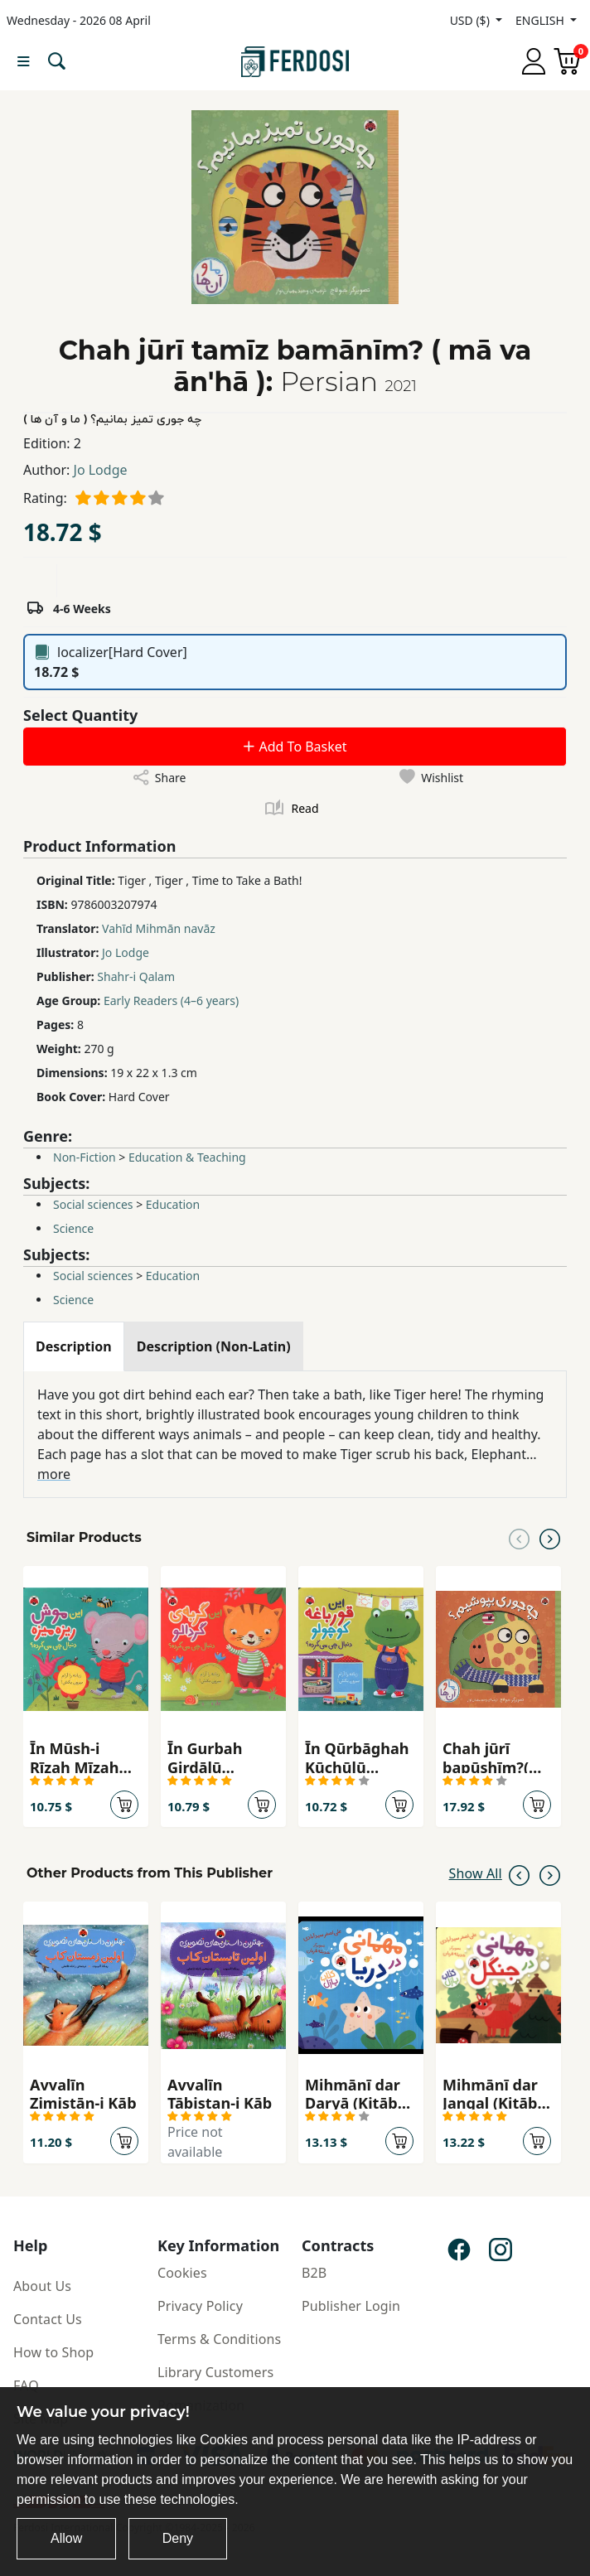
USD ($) (471, 20)
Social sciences (93, 1204)
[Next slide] (549, 1538)
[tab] (73, 1346)
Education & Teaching (187, 1157)
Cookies (182, 2273)
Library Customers (215, 2372)
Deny (177, 2538)
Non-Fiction (84, 1157)
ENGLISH (541, 20)
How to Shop (53, 2352)
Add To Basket (294, 746)
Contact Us (47, 2319)
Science (73, 1228)
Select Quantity (80, 715)
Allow (66, 2538)
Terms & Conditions (219, 2339)
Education (173, 1204)
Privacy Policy (200, 2306)
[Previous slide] (519, 1538)
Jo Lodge (101, 470)
